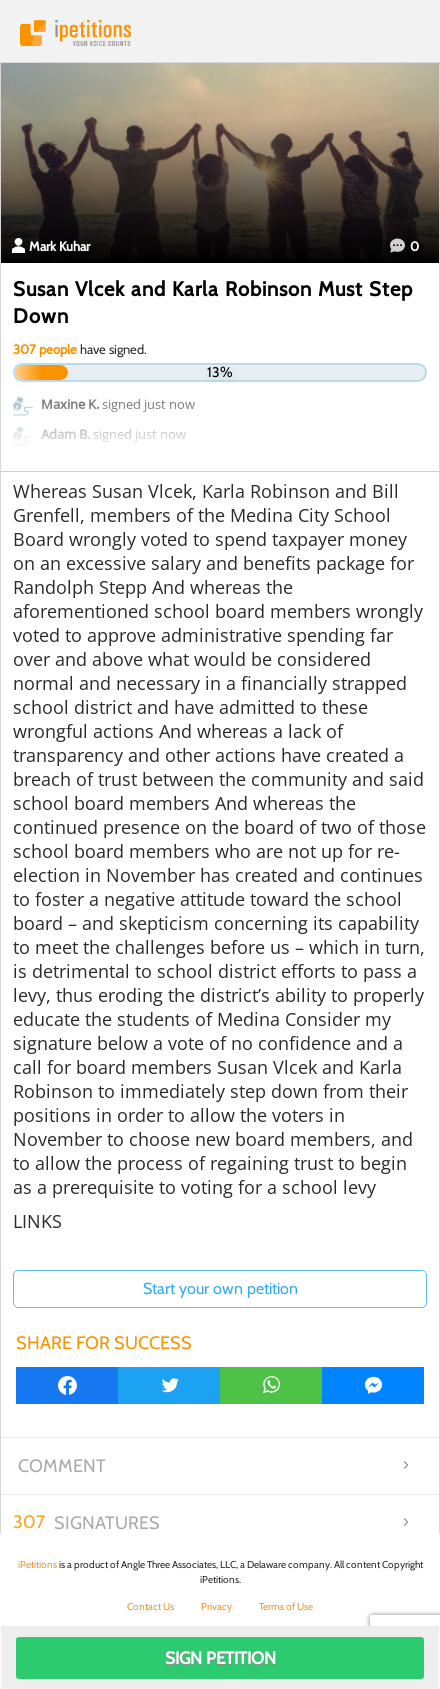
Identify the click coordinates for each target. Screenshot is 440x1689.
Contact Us (150, 1606)
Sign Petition (220, 1658)
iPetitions (220, 33)
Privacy (216, 1606)
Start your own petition (220, 1288)
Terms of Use (286, 1606)
